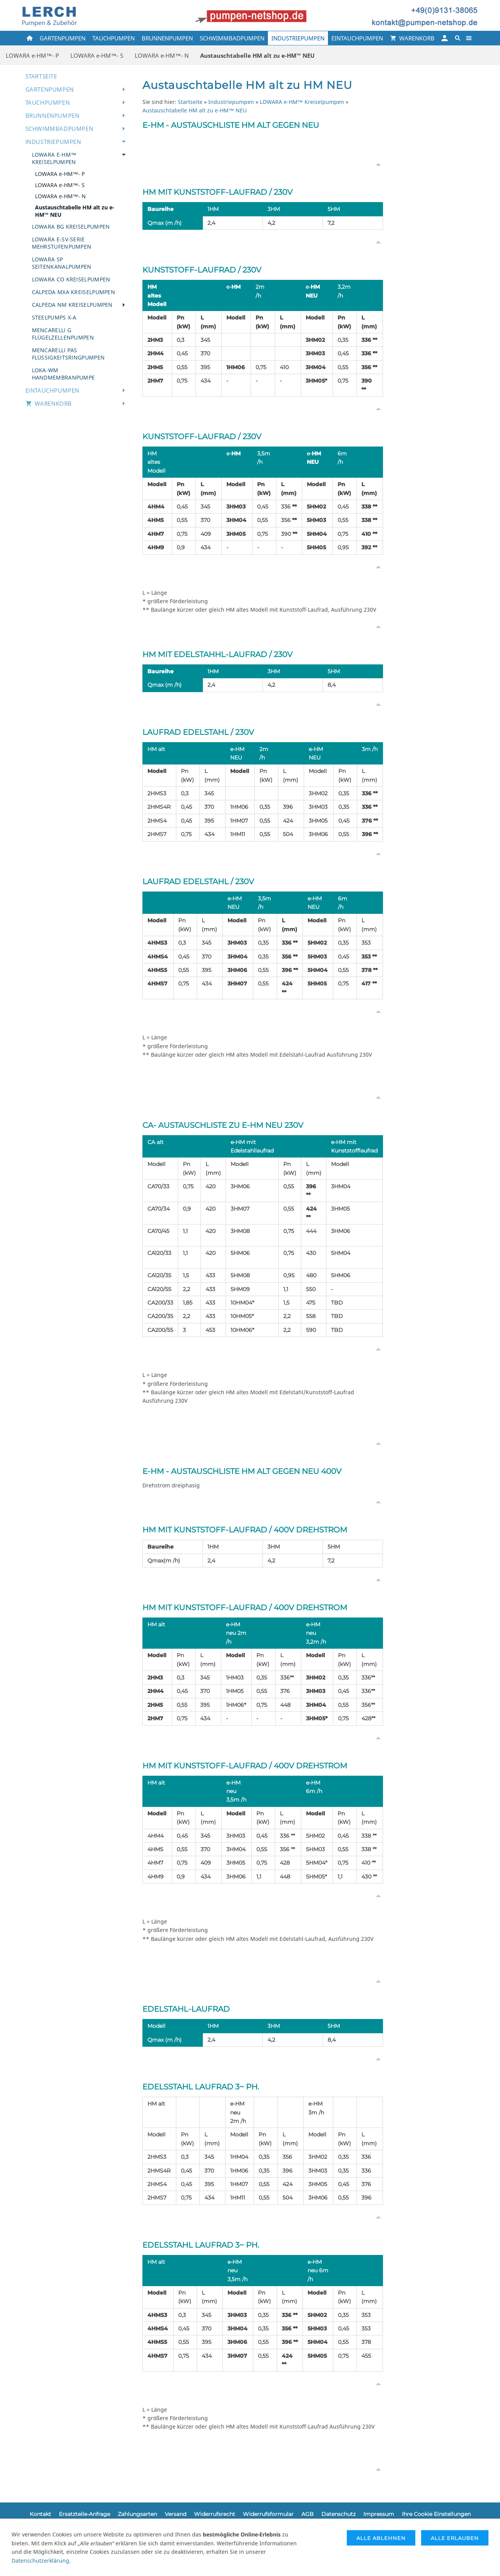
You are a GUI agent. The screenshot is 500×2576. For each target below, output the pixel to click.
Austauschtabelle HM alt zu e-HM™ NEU (194, 110)
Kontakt (40, 2514)
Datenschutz (338, 2514)
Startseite (190, 101)
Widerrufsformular (268, 2514)
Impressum (378, 2514)
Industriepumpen (231, 101)
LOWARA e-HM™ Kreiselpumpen (302, 101)
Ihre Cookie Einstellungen (436, 2514)
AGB (307, 2514)
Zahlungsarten (137, 2514)
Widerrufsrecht (214, 2514)
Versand (175, 2514)
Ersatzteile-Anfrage (84, 2514)
